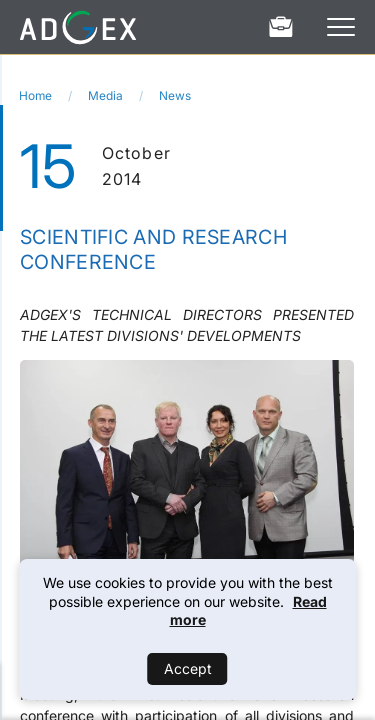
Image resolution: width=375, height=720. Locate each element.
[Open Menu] (341, 27)
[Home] (78, 27)
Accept (188, 668)
